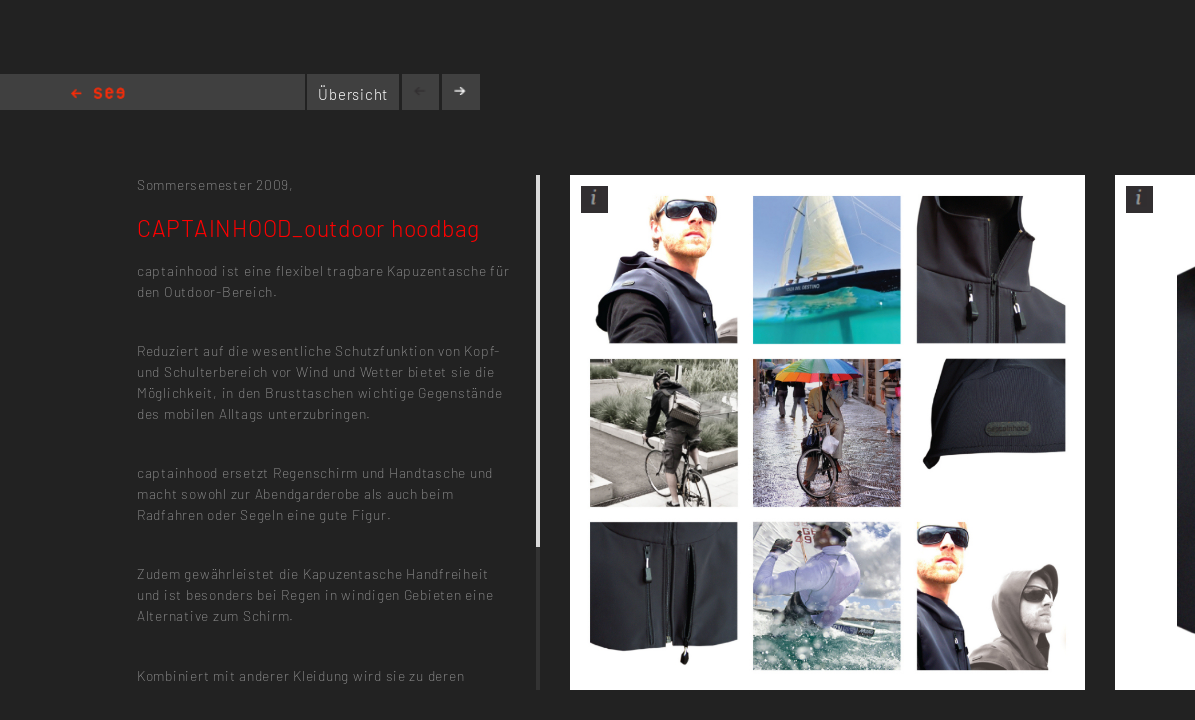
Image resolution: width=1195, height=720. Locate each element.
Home (98, 94)
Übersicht (353, 94)
